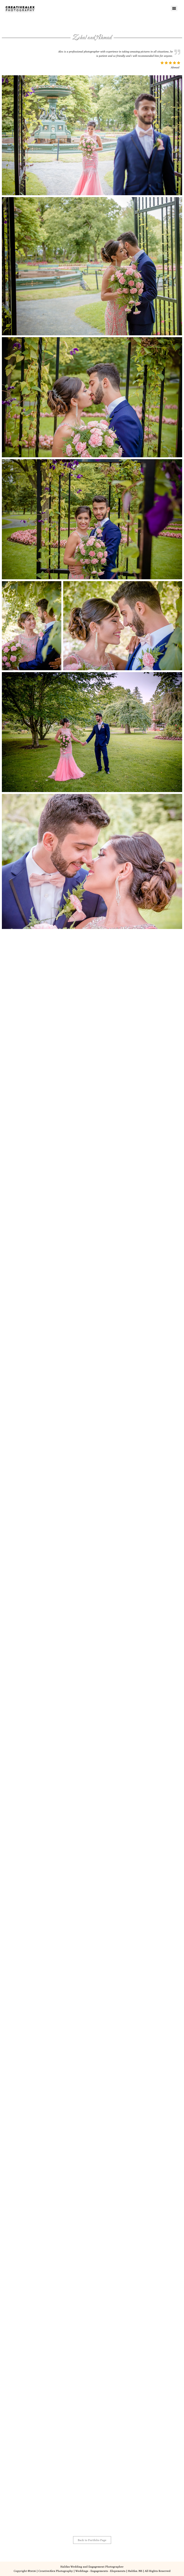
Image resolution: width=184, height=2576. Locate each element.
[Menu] (174, 8)
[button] (92, 135)
